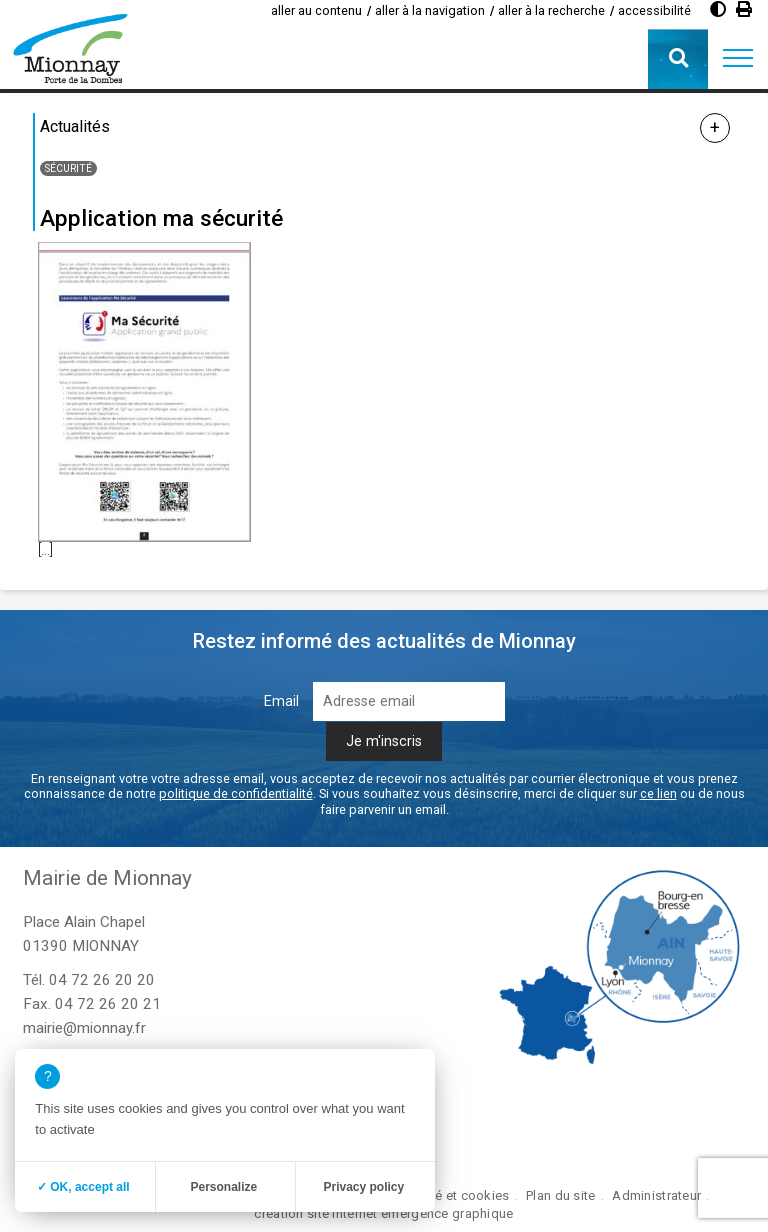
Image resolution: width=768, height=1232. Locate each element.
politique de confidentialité (236, 793)
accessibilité (654, 10)
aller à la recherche (551, 10)
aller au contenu (316, 10)
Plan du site (560, 1195)
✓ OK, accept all (83, 1187)
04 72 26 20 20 (102, 980)
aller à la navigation (430, 10)
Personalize (223, 1187)
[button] (738, 59)
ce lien (658, 793)
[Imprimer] (744, 9)
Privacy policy (363, 1187)
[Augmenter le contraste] (718, 9)
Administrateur (656, 1195)
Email (281, 701)
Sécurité (68, 168)
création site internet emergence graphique (383, 1213)
